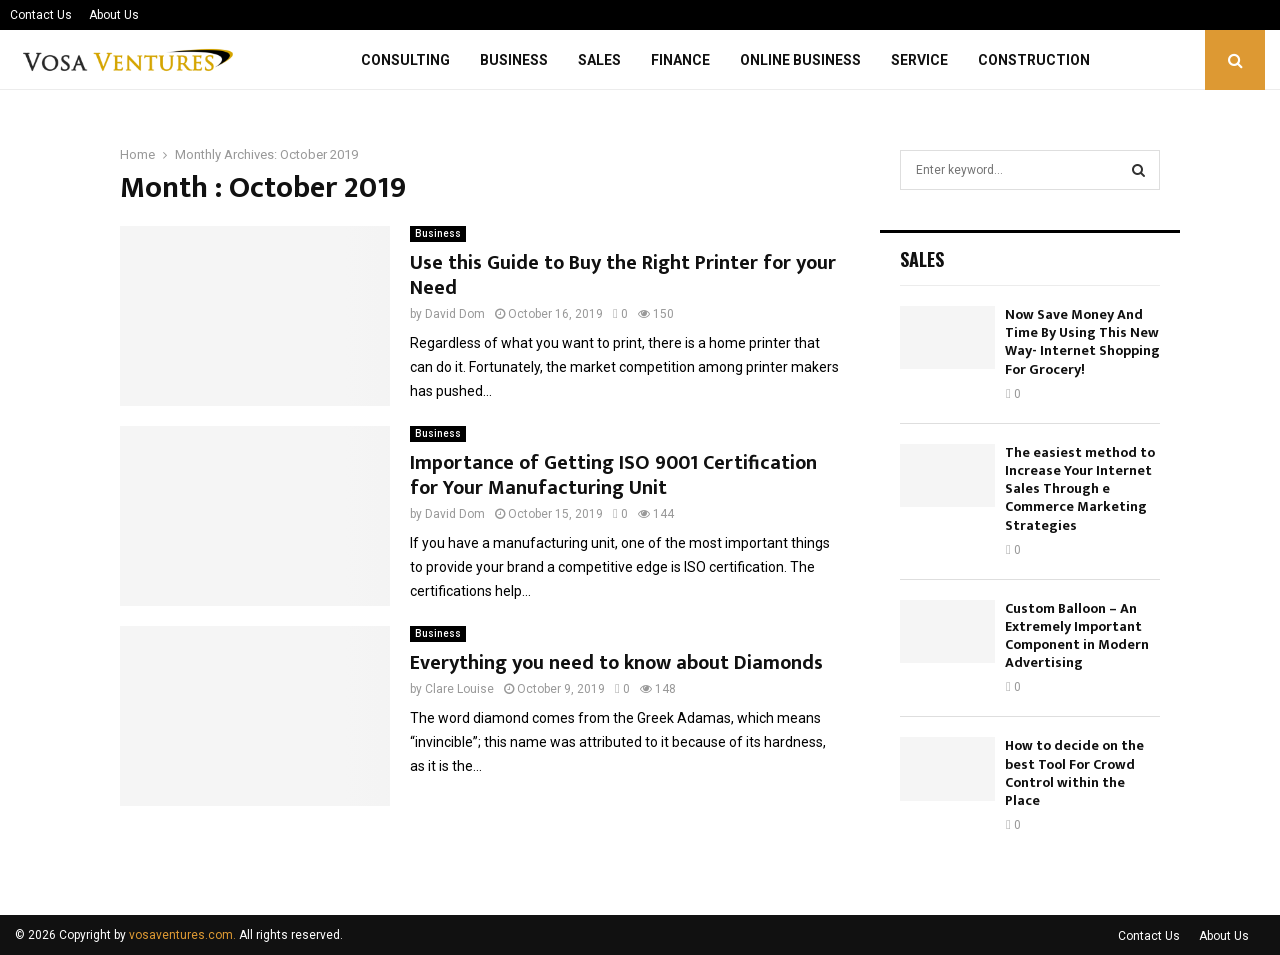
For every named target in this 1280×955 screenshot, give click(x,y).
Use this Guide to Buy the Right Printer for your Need (623, 275)
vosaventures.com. (182, 935)
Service (919, 60)
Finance (680, 60)
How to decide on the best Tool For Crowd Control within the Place (1074, 773)
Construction (1034, 60)
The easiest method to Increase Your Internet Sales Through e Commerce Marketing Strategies (1080, 489)
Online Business (800, 60)
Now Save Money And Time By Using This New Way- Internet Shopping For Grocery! (1082, 342)
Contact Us (41, 15)
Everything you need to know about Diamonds (616, 663)
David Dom (455, 314)
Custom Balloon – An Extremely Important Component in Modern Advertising (1077, 636)
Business (514, 60)
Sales (599, 60)
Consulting (405, 60)
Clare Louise (459, 689)
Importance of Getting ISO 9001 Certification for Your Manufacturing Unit (613, 475)
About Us (114, 15)
